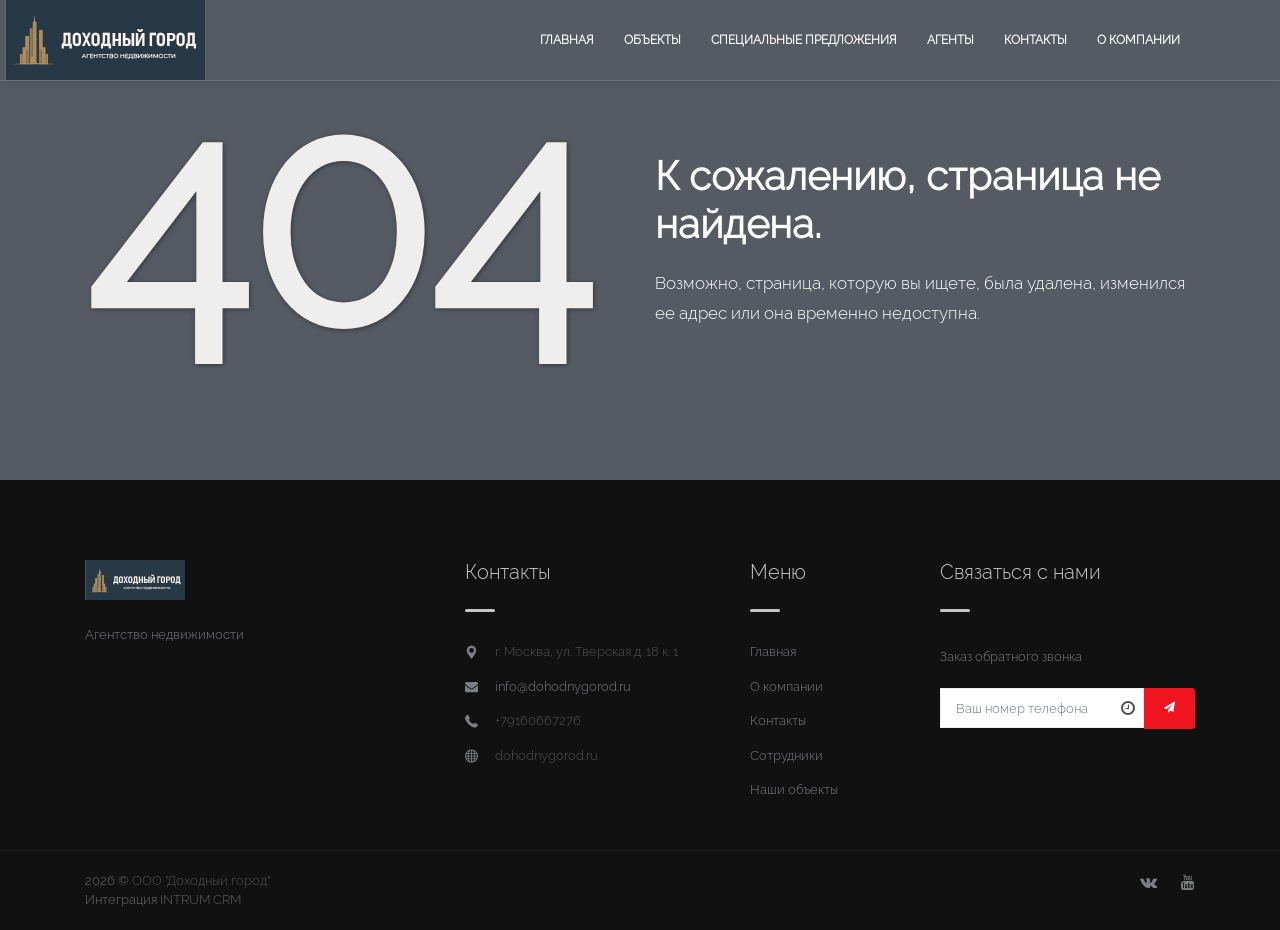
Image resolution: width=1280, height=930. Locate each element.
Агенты (950, 40)
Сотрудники (786, 755)
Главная (567, 40)
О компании (1138, 40)
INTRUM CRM (200, 899)
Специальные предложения (804, 40)
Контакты (1035, 40)
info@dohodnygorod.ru (563, 686)
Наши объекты (794, 789)
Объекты (652, 40)
